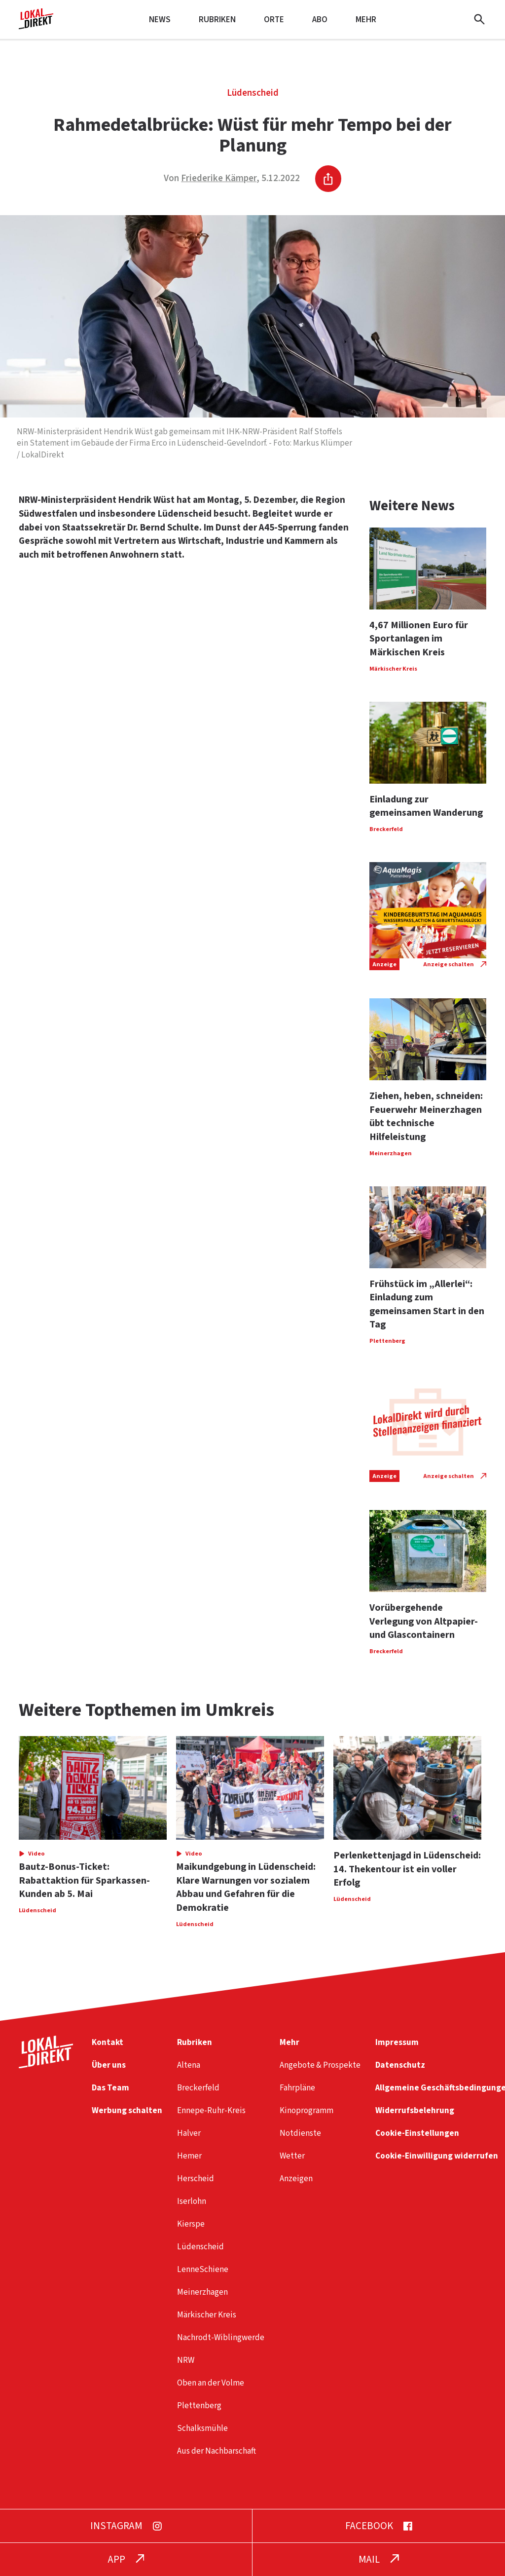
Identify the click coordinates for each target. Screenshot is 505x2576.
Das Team (110, 2088)
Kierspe (191, 2224)
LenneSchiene (202, 2269)
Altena (188, 2065)
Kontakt (107, 2042)
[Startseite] (36, 25)
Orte (274, 19)
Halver (189, 2133)
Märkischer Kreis (206, 2315)
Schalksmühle (202, 2428)
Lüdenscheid (253, 93)
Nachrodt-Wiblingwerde (220, 2337)
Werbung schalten (127, 2110)
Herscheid (195, 2178)
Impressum (397, 2042)
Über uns (109, 2065)
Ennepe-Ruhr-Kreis (211, 2110)
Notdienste (300, 2133)
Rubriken (217, 19)
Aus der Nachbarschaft (216, 2451)
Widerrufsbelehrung (414, 2110)
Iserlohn (191, 2201)
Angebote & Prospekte (320, 2065)
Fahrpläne (297, 2088)
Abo (319, 19)
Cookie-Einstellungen (417, 2133)
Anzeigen (296, 2178)
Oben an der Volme (210, 2383)
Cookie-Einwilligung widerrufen (436, 2156)
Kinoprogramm (306, 2110)
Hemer (189, 2156)
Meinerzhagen (202, 2292)
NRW (185, 2360)
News (160, 19)
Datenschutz (400, 2065)
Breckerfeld (198, 2088)
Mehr (366, 19)
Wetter (292, 2156)
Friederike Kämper (218, 178)
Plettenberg (199, 2405)
